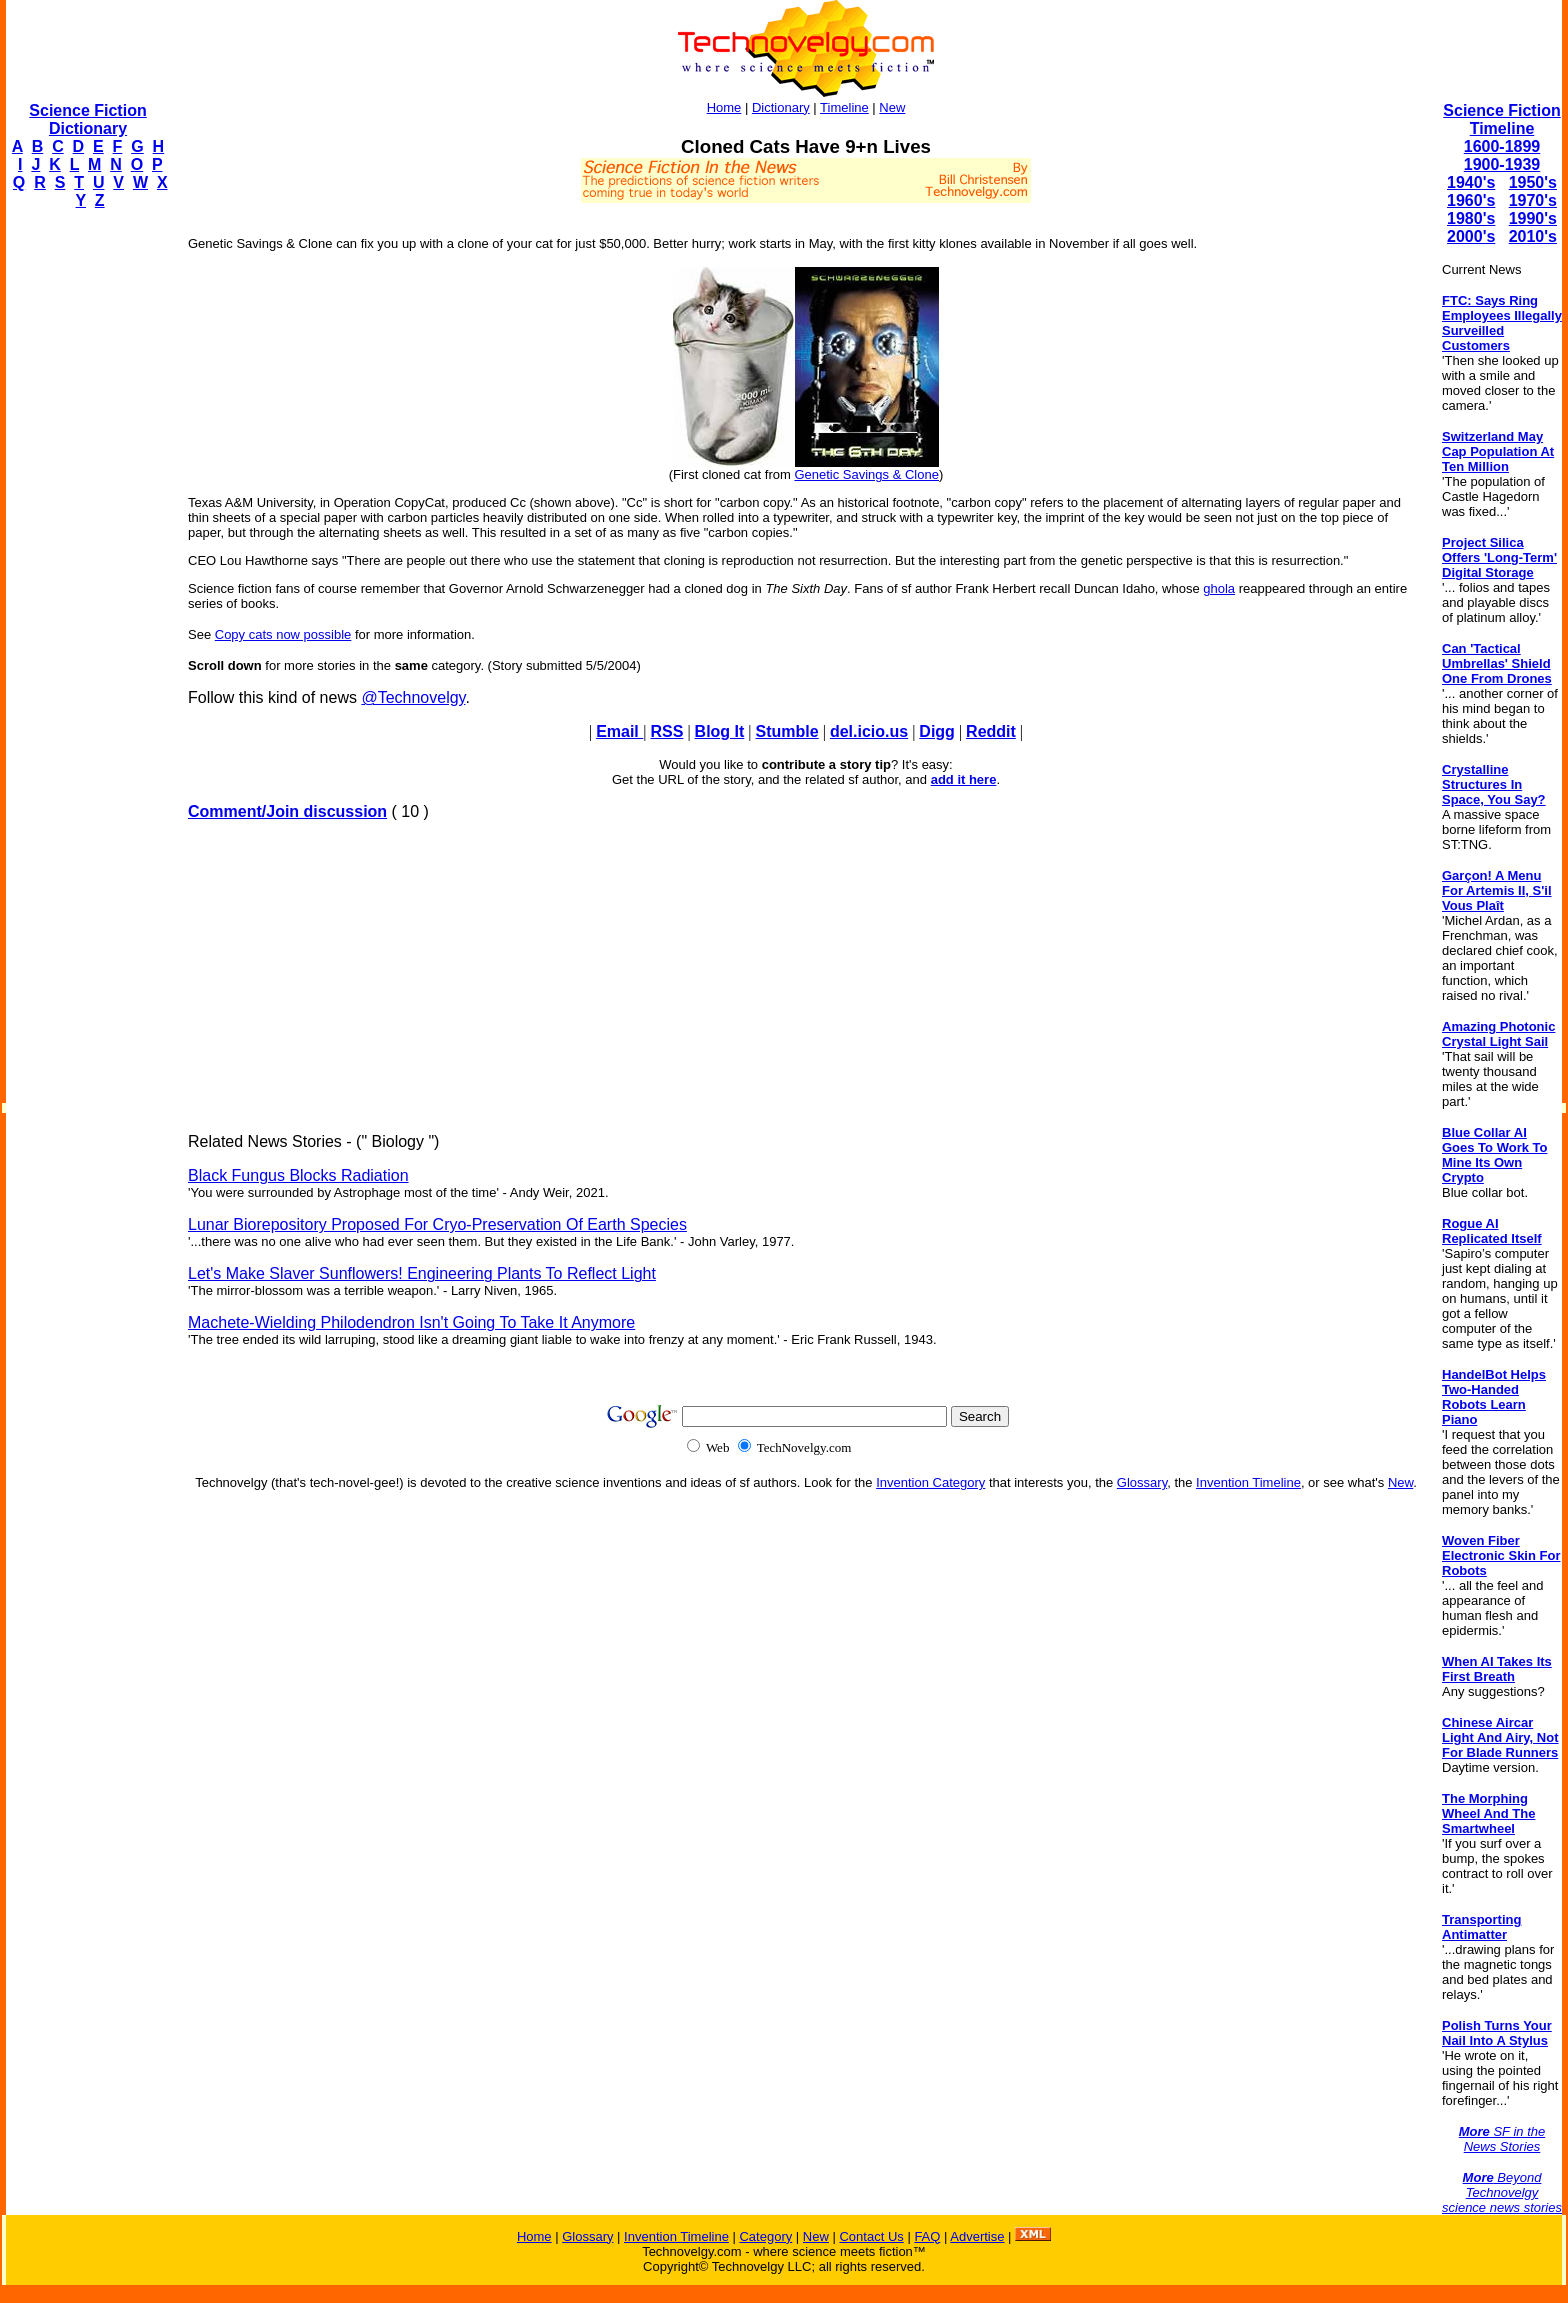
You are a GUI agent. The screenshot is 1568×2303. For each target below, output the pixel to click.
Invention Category (930, 1482)
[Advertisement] (86, 526)
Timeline (844, 107)
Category (765, 2236)
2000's (1471, 236)
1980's (1471, 218)
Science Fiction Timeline (1501, 119)
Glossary (1142, 1482)
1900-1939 (1502, 164)
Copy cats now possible (283, 634)
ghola (1219, 588)
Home (724, 107)
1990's (1533, 218)
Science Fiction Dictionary (87, 119)
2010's (1533, 236)
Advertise (977, 2236)
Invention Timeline (1248, 1482)
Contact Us (871, 2236)
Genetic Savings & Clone (866, 474)
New (892, 107)
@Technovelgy (413, 697)
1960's (1471, 200)
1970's (1533, 200)
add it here (964, 779)
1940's (1471, 182)
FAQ (927, 2236)
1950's (1533, 182)
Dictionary (781, 107)
